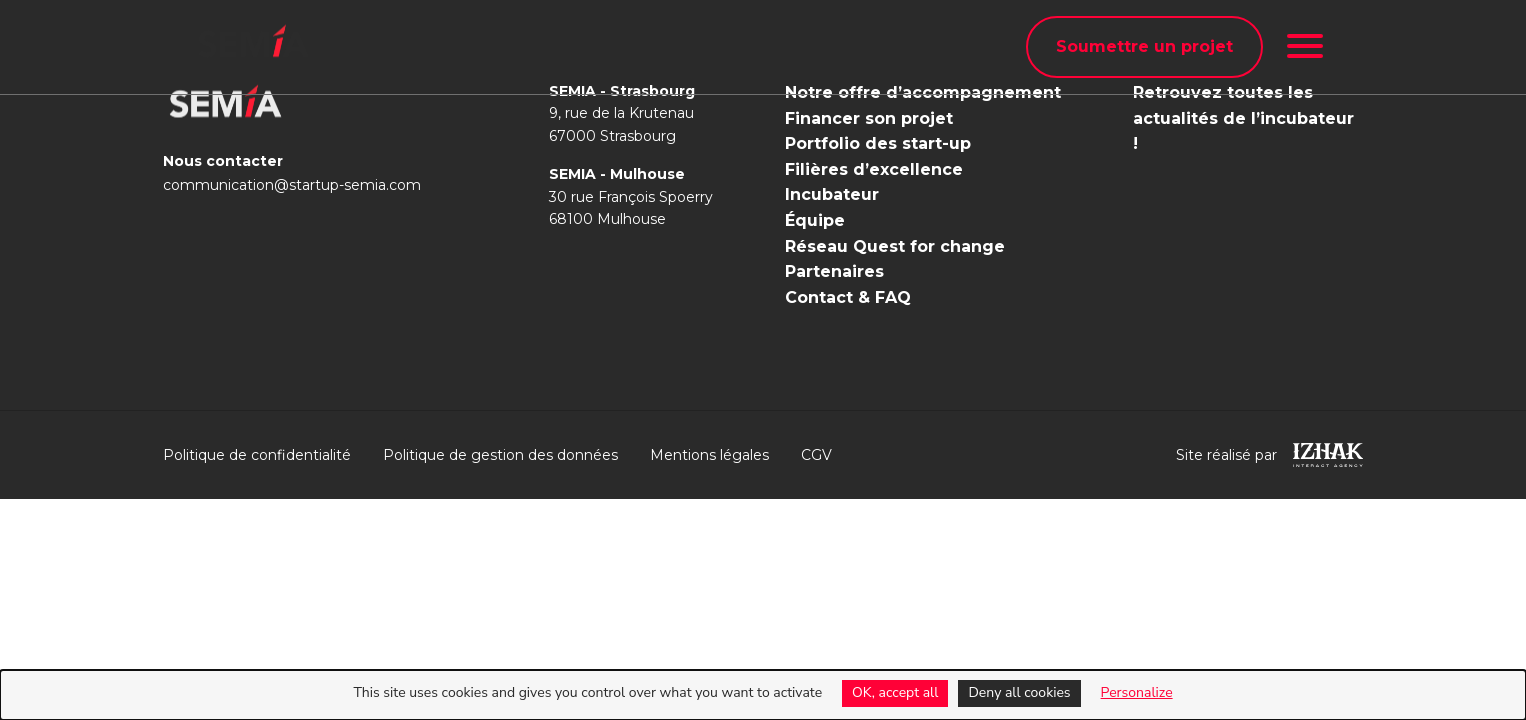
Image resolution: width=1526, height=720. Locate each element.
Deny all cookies (1019, 692)
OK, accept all (895, 692)
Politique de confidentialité (257, 455)
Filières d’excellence (874, 169)
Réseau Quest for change (895, 246)
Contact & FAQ (848, 297)
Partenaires (834, 271)
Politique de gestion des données (500, 455)
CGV (816, 455)
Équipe (815, 220)
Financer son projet (869, 118)
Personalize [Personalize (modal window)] (1137, 692)
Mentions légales (709, 455)
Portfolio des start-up (878, 143)
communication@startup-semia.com (292, 185)
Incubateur (832, 194)
